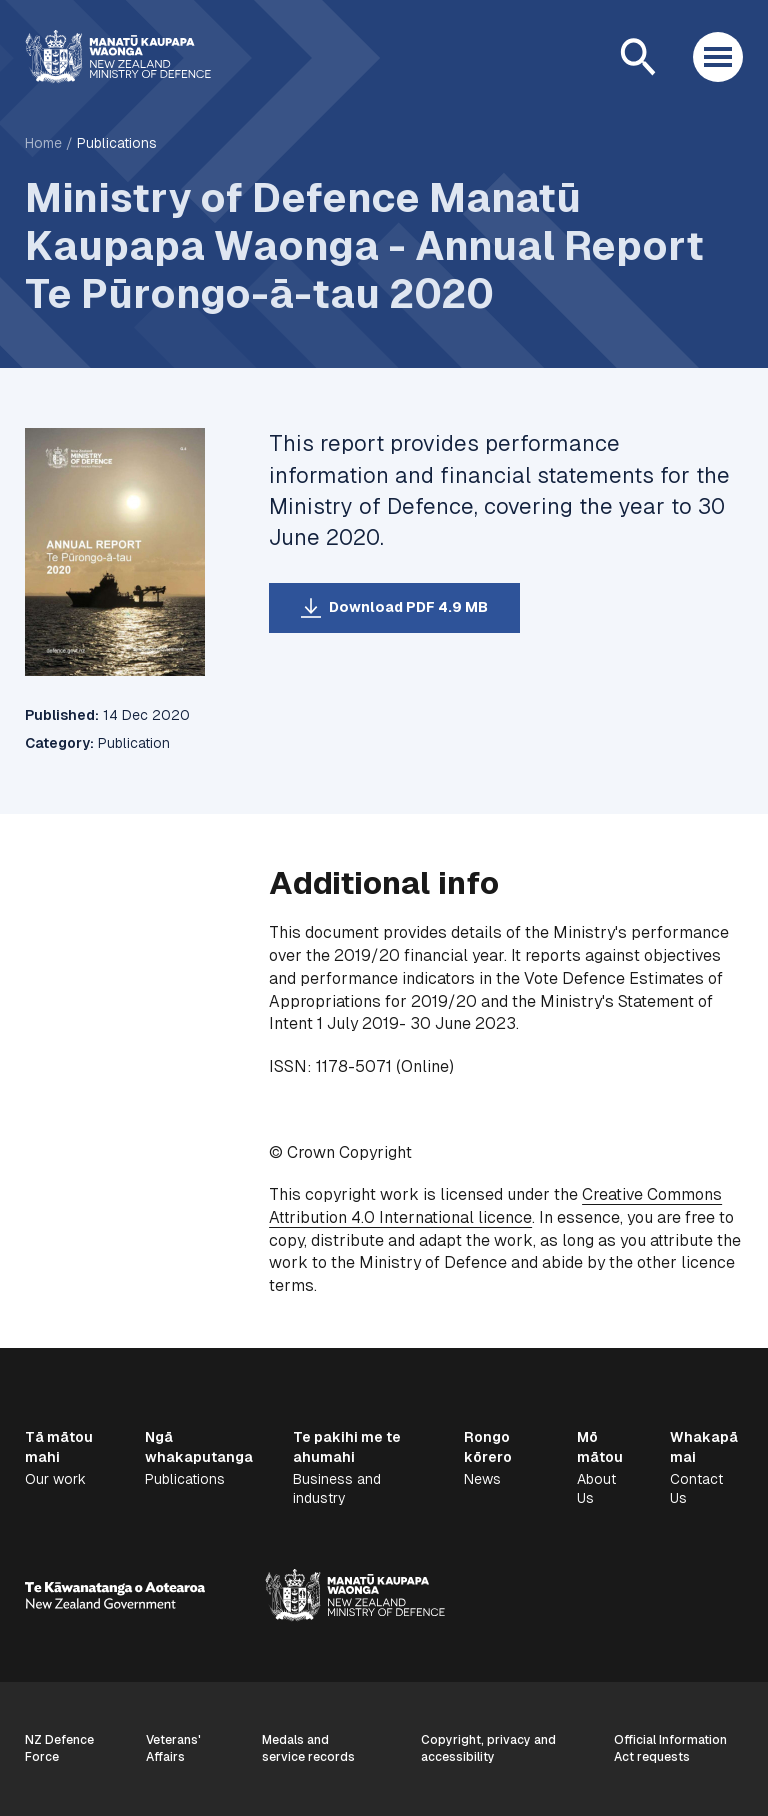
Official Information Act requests (670, 1748)
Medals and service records (308, 1748)
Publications (117, 143)
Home (43, 143)
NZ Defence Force (59, 1748)
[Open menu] (718, 57)
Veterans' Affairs (173, 1748)
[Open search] (638, 57)
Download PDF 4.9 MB (408, 607)
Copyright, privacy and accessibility (488, 1748)
